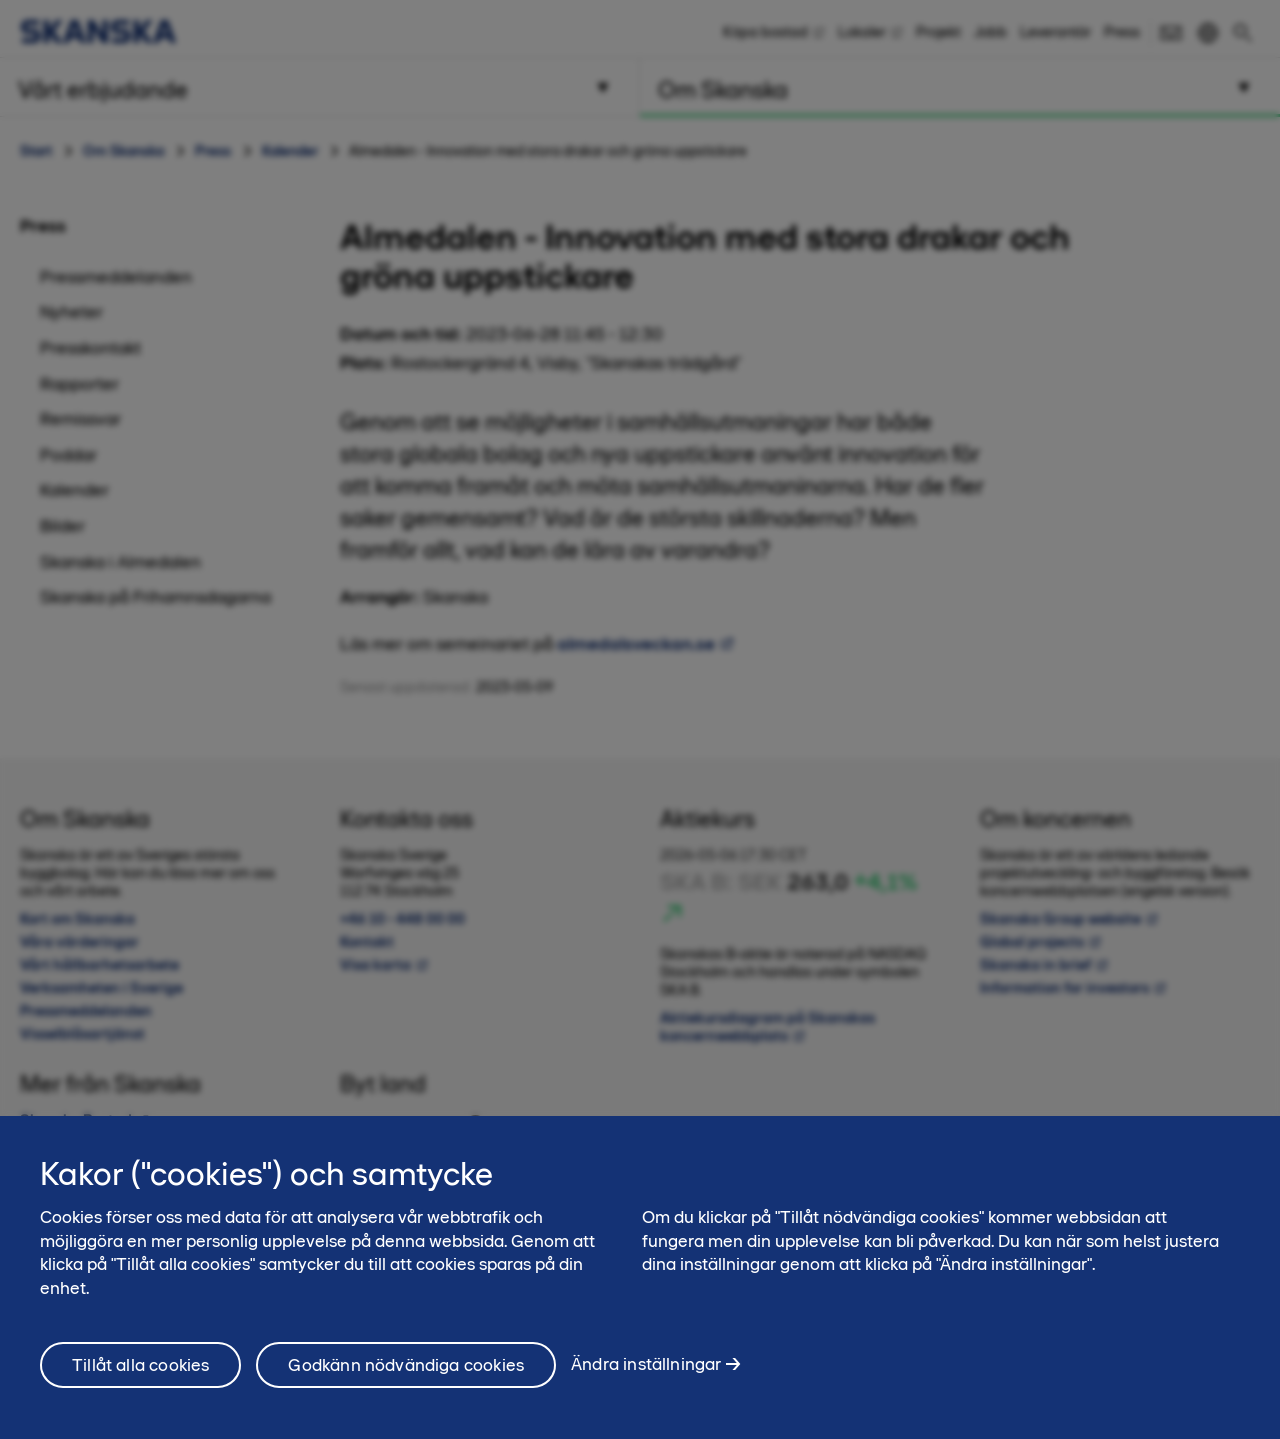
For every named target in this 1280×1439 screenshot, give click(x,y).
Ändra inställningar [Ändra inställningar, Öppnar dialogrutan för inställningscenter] (646, 1374)
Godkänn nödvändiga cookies (406, 1374)
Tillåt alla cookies (140, 1374)
